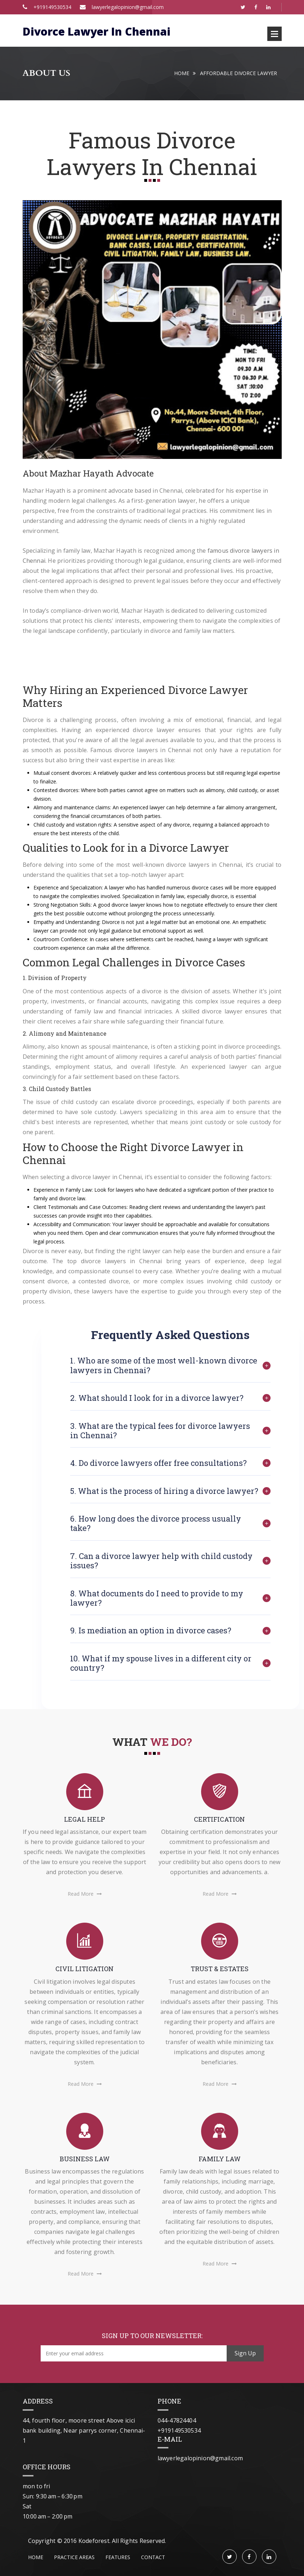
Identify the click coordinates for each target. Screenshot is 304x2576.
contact (153, 2557)
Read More (85, 1895)
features (117, 2557)
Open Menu (274, 34)
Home (181, 73)
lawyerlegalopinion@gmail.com (122, 7)
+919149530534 (52, 7)
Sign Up (245, 2353)
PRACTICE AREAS (74, 2557)
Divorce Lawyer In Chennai (97, 31)
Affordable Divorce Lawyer (238, 73)
